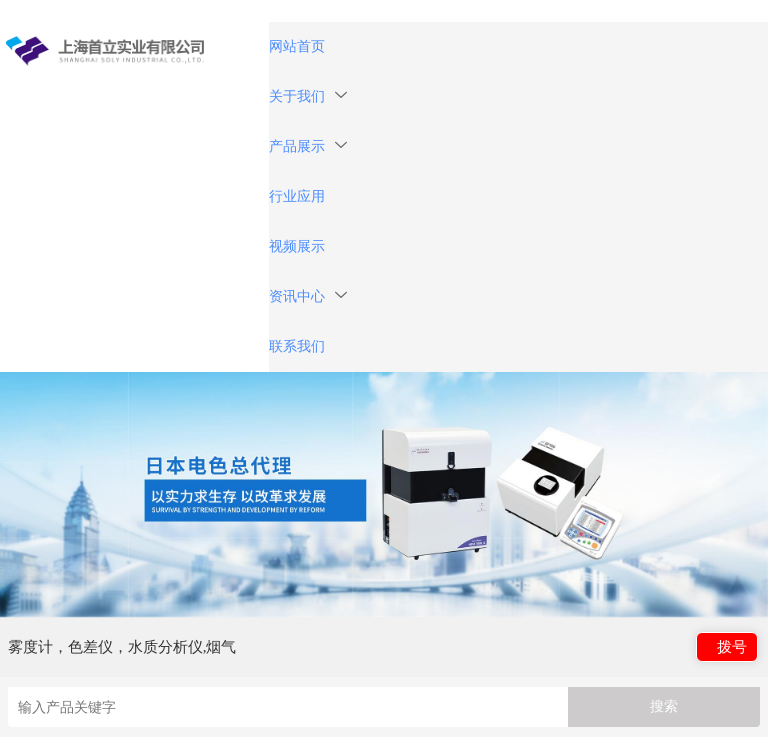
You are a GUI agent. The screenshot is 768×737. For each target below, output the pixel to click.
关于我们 (308, 96)
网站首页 (297, 46)
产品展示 (308, 146)
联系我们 (297, 346)
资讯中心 (308, 296)
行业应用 (297, 196)
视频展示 (297, 246)
